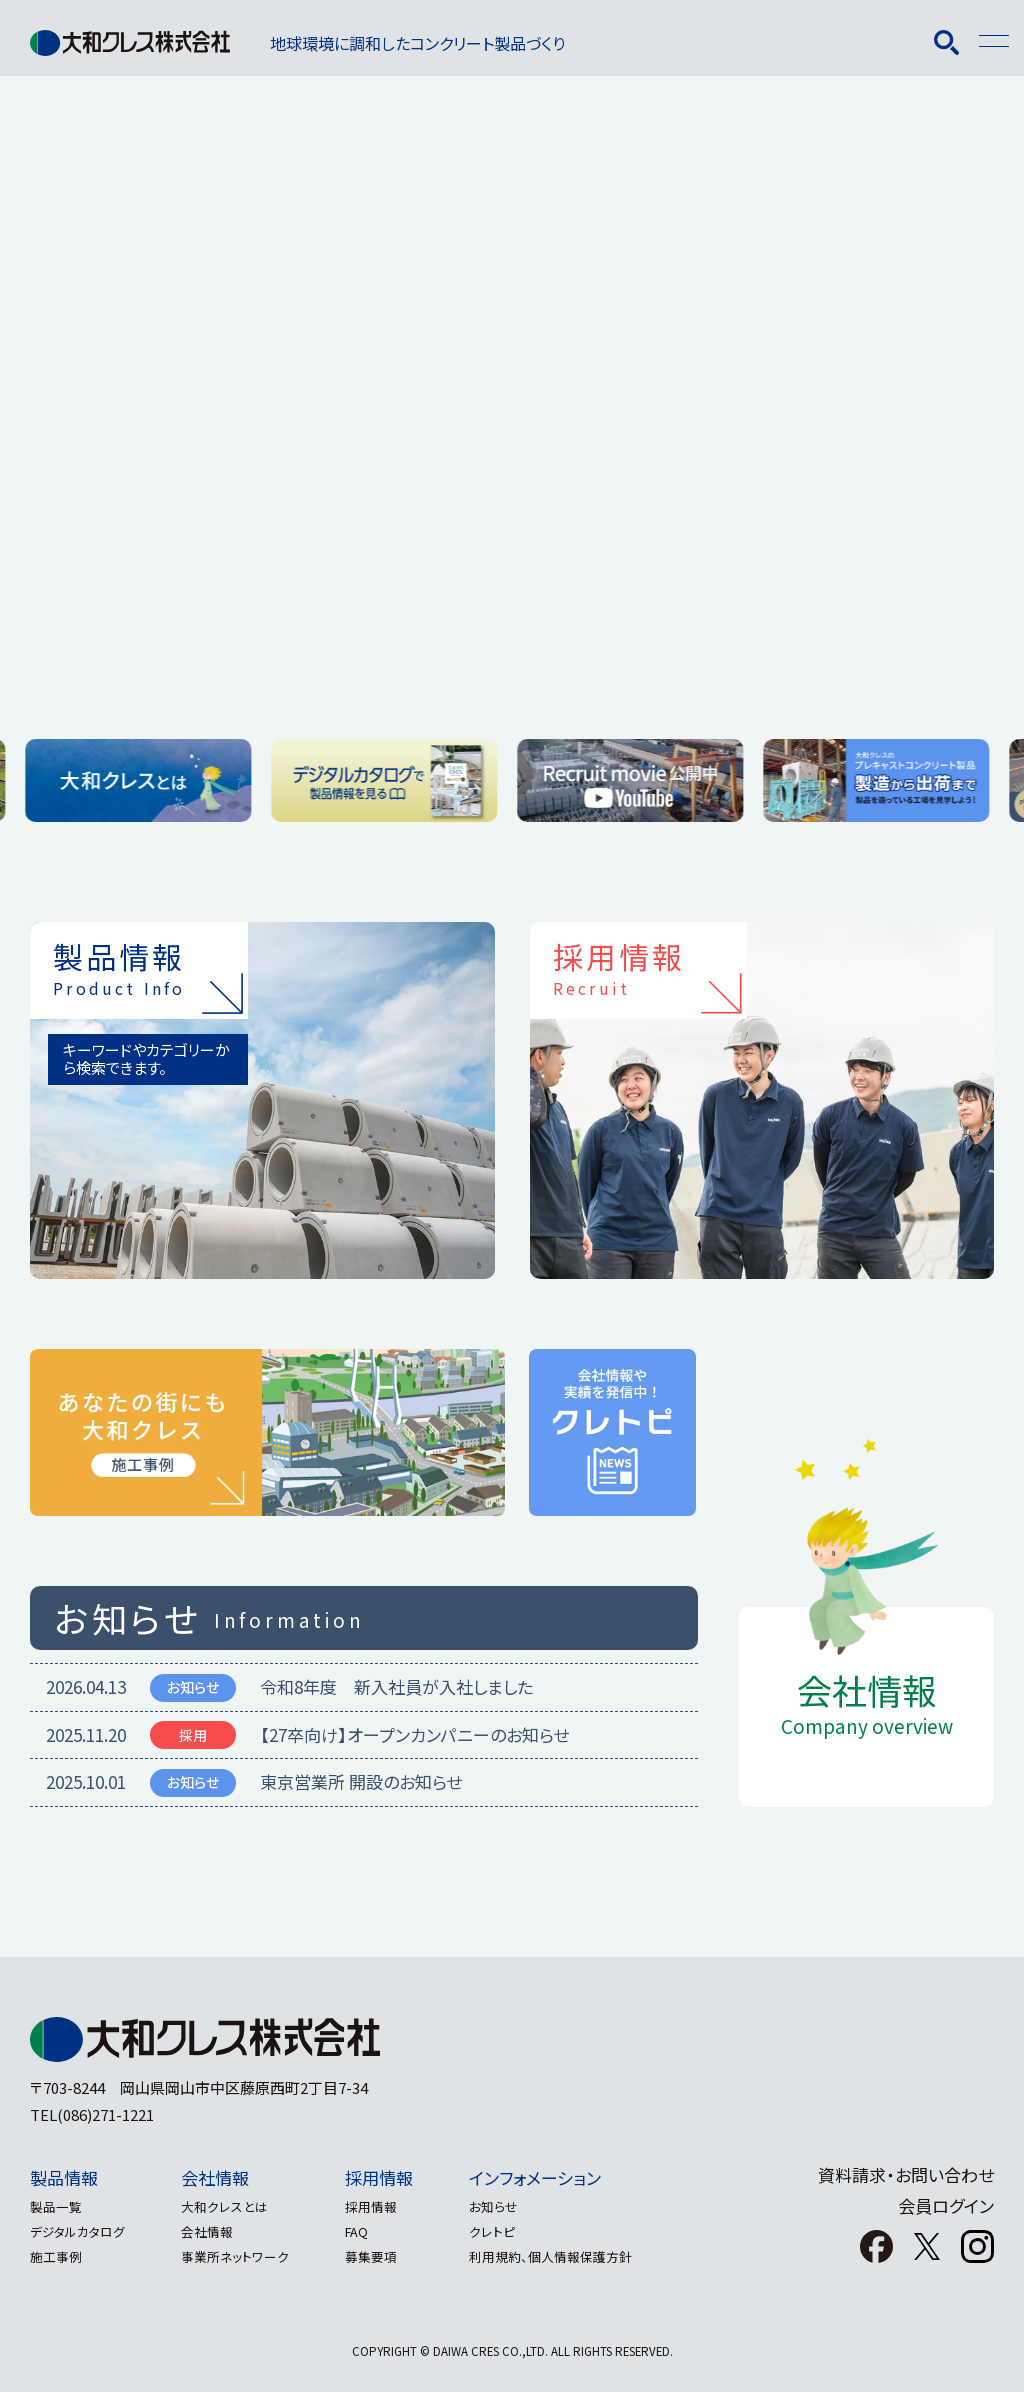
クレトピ (516, 2231)
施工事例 (56, 2256)
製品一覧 (56, 2206)
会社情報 (223, 2177)
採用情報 (395, 2177)
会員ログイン (946, 2205)
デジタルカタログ (77, 2231)
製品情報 (64, 2177)
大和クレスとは (232, 2206)
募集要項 (387, 2256)
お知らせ (517, 2206)
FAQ (372, 2231)
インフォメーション (559, 2177)
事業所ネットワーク (243, 2256)
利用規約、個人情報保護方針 (574, 2256)
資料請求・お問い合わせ (906, 2174)
